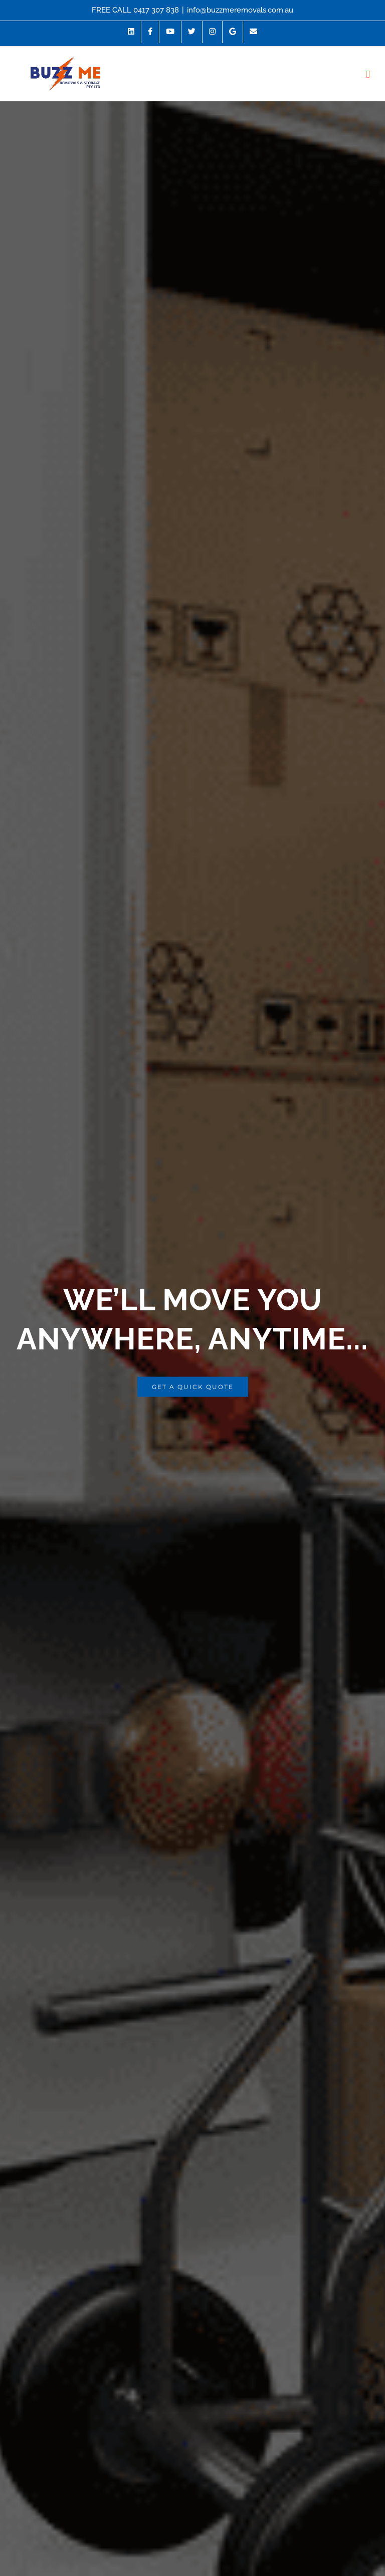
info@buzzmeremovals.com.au (240, 10)
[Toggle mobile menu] (368, 74)
